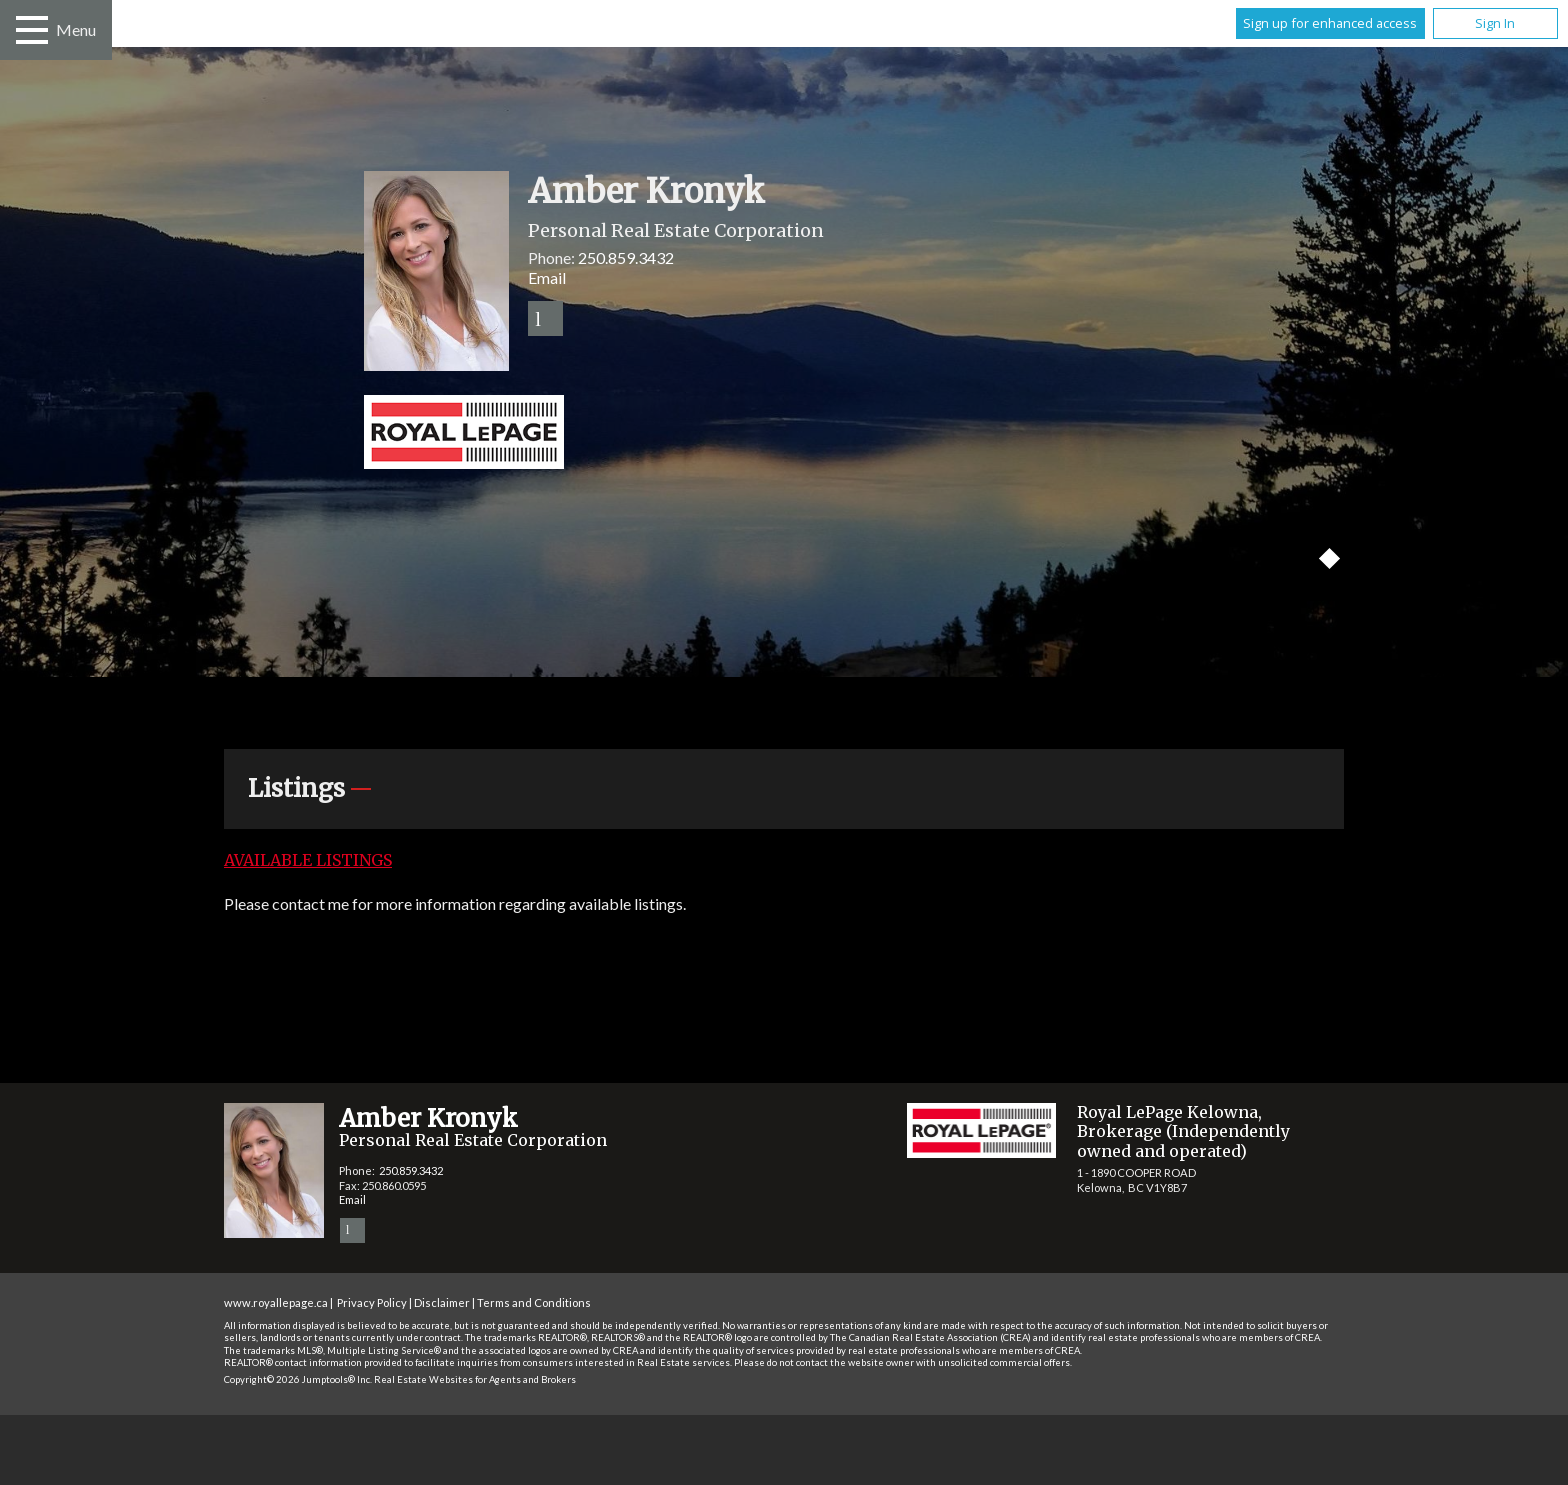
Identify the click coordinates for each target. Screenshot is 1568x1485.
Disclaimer (442, 1302)
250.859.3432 (626, 257)
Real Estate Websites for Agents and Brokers (475, 1379)
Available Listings (308, 860)
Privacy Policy (372, 1302)
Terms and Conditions (534, 1302)
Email (547, 277)
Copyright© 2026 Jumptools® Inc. (298, 1379)
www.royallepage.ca (276, 1302)
